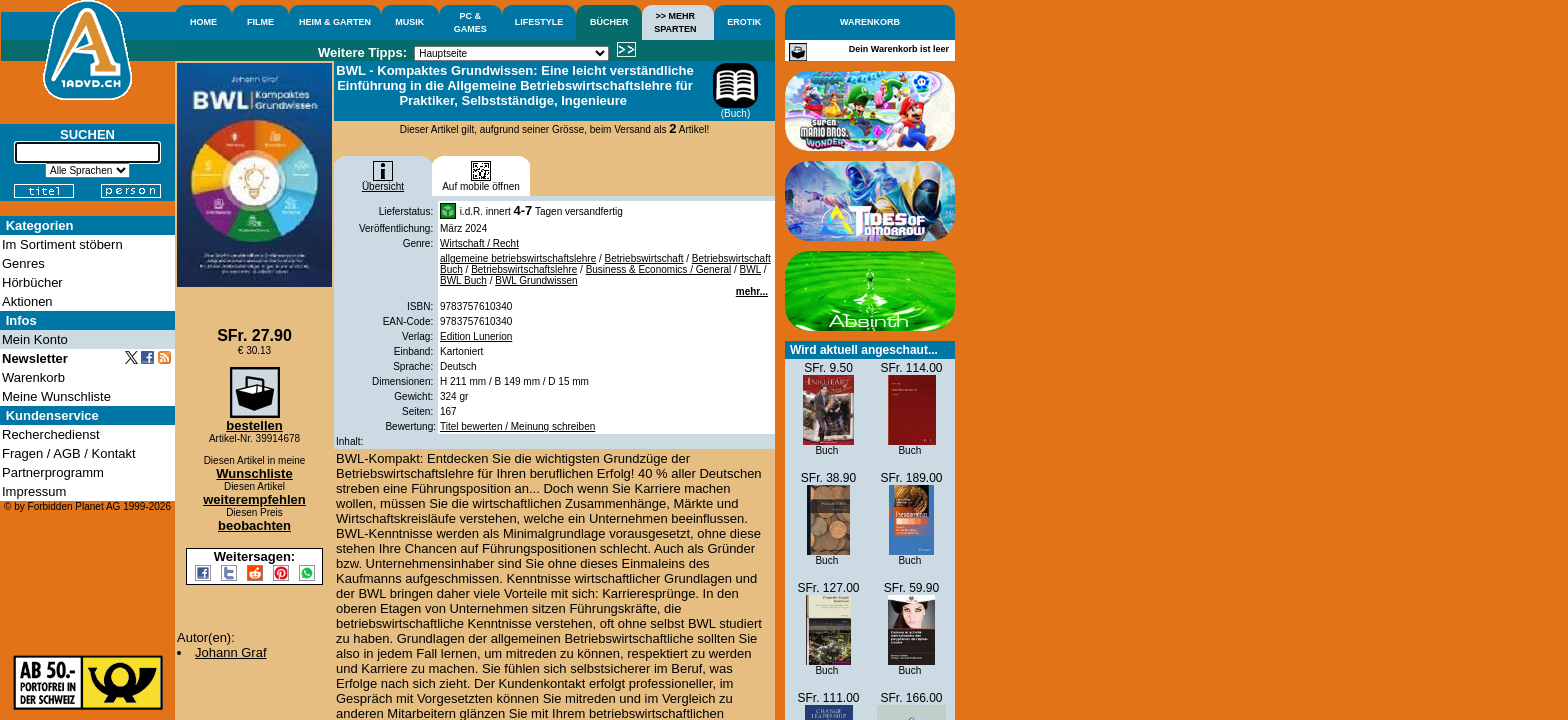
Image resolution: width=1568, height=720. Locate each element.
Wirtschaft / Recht (479, 243)
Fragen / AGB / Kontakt (69, 453)
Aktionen (27, 301)
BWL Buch (463, 280)
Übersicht (383, 182)
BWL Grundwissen (536, 280)
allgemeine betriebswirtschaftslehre (518, 258)
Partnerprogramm (53, 472)
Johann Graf (231, 652)
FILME (260, 22)
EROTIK (744, 22)
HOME (203, 22)
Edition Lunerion (476, 336)
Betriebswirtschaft (644, 258)
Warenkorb (33, 377)
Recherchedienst (51, 434)
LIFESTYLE (539, 22)
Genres (23, 263)
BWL (750, 269)
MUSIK (409, 22)
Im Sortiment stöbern (62, 244)
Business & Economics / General (659, 269)
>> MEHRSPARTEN (675, 22)
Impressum (34, 491)
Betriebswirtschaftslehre (524, 269)
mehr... (752, 291)
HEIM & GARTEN (335, 22)
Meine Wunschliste (56, 396)
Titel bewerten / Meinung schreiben (517, 426)
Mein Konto (35, 339)
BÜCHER (609, 22)
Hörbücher (32, 282)
